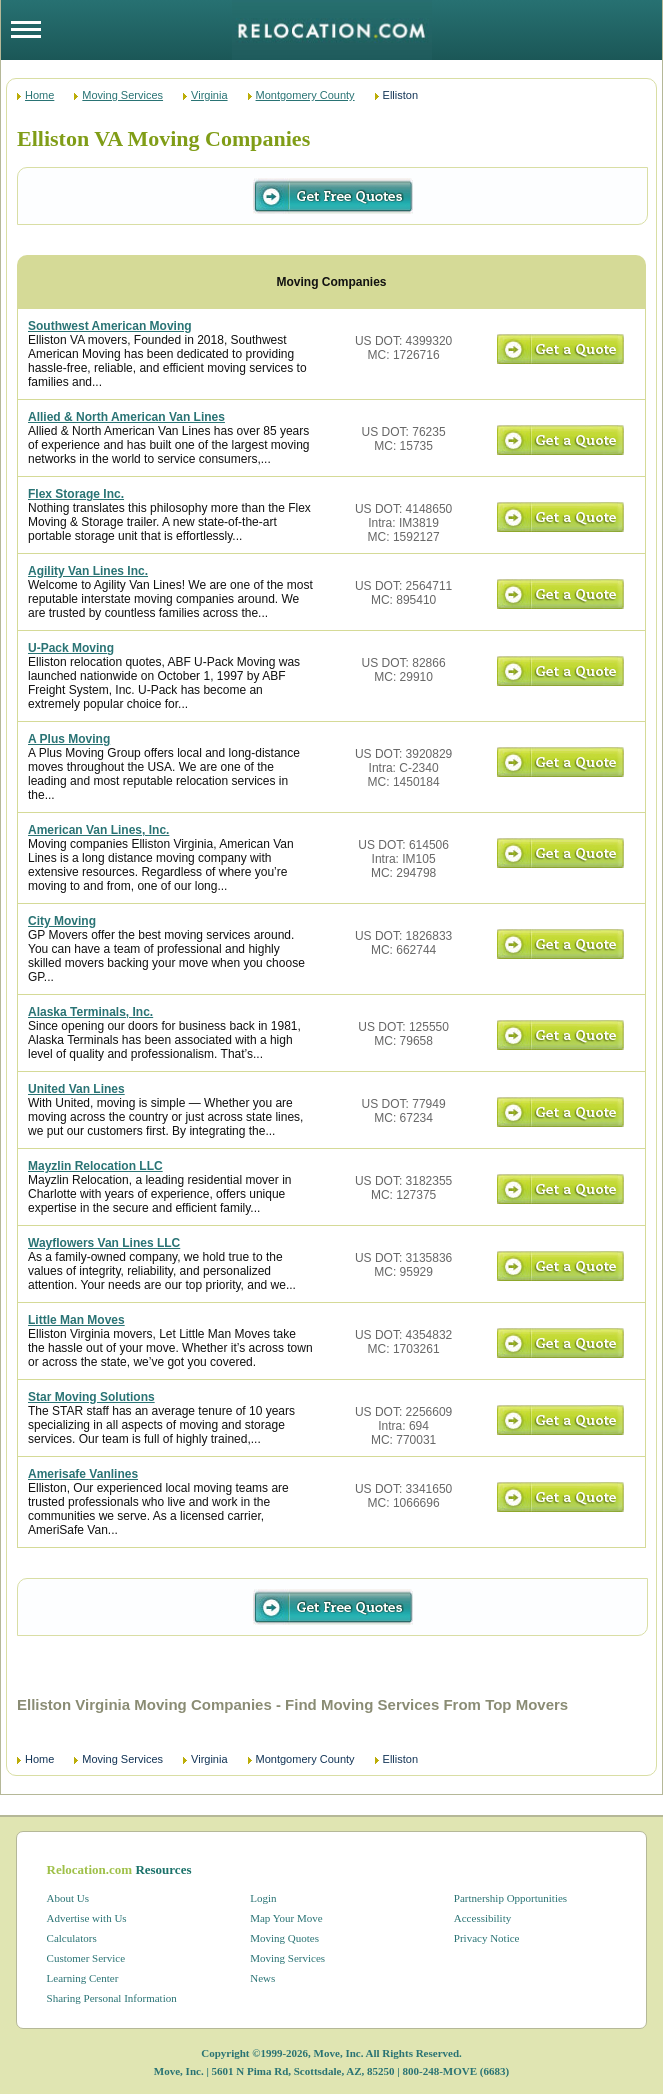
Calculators (72, 1938)
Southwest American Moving (110, 326)
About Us (68, 1898)
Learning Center (83, 1978)
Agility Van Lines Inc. (88, 571)
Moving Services (122, 95)
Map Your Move (286, 1918)
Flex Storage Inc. (76, 494)
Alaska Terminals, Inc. (90, 1012)
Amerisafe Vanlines (83, 1474)
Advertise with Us (87, 1918)
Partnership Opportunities (510, 1898)
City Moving (62, 921)
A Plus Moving (69, 739)
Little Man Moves (76, 1320)
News (262, 1978)
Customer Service (86, 1958)
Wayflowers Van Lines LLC (104, 1243)
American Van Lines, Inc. (98, 830)
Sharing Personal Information (112, 1998)
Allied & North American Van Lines (126, 417)
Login (263, 1898)
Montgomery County (305, 95)
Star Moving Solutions (91, 1397)
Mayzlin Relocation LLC (95, 1166)
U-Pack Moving (71, 648)
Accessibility (482, 1918)
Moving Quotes (284, 1938)
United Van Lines (76, 1089)
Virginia (209, 95)
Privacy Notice (487, 1938)
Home (39, 95)
